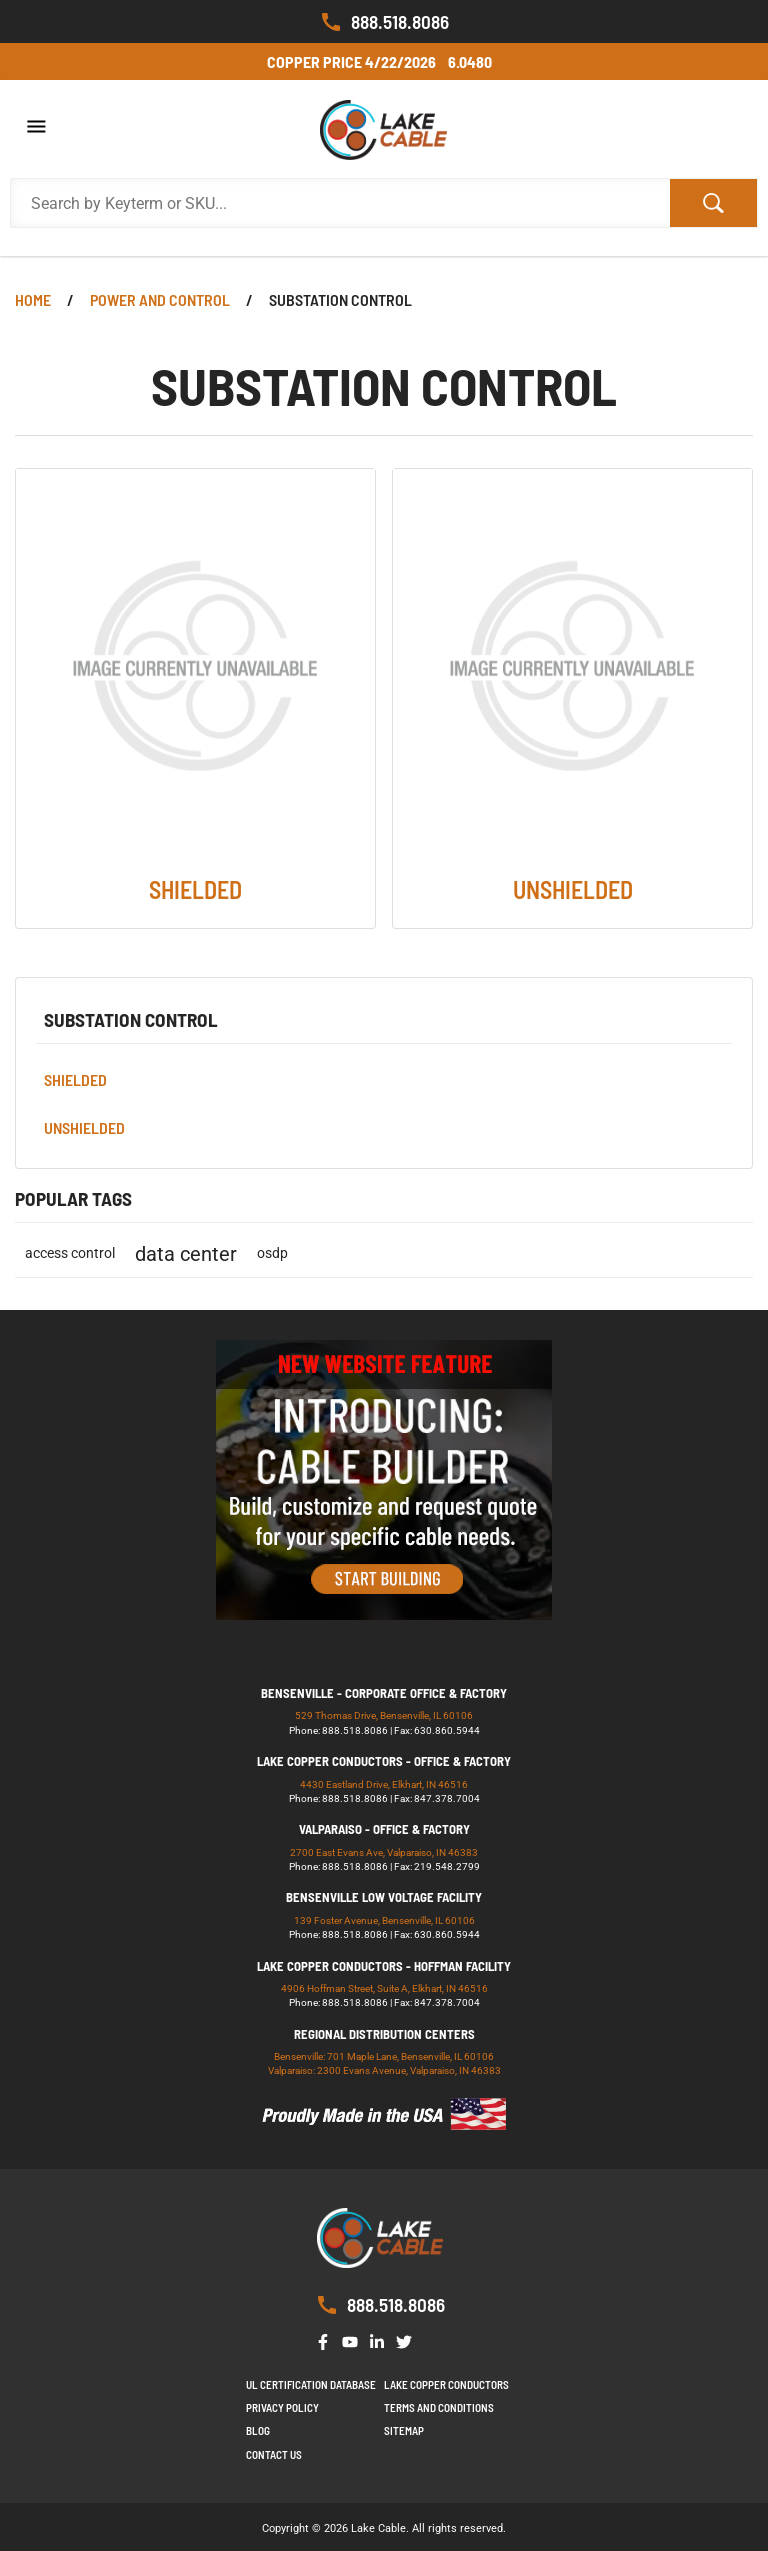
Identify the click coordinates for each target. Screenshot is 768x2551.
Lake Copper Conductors (446, 2384)
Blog (258, 2430)
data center (186, 1254)
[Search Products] (340, 203)
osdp (272, 1253)
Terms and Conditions (439, 2407)
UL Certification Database (311, 2384)
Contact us (274, 2454)
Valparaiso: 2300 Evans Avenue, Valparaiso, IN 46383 (384, 2070)
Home (33, 299)
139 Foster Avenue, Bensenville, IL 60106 (384, 1920)
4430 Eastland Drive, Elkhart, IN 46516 (384, 1784)
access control (70, 1253)
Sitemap (404, 2430)
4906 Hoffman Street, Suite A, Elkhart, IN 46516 (384, 1988)
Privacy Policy (282, 2407)
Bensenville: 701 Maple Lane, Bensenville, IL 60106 (384, 2056)
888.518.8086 (384, 22)
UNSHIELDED (84, 1127)
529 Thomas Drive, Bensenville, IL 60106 (384, 1715)
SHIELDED (75, 1079)
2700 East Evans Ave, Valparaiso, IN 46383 (384, 1852)
